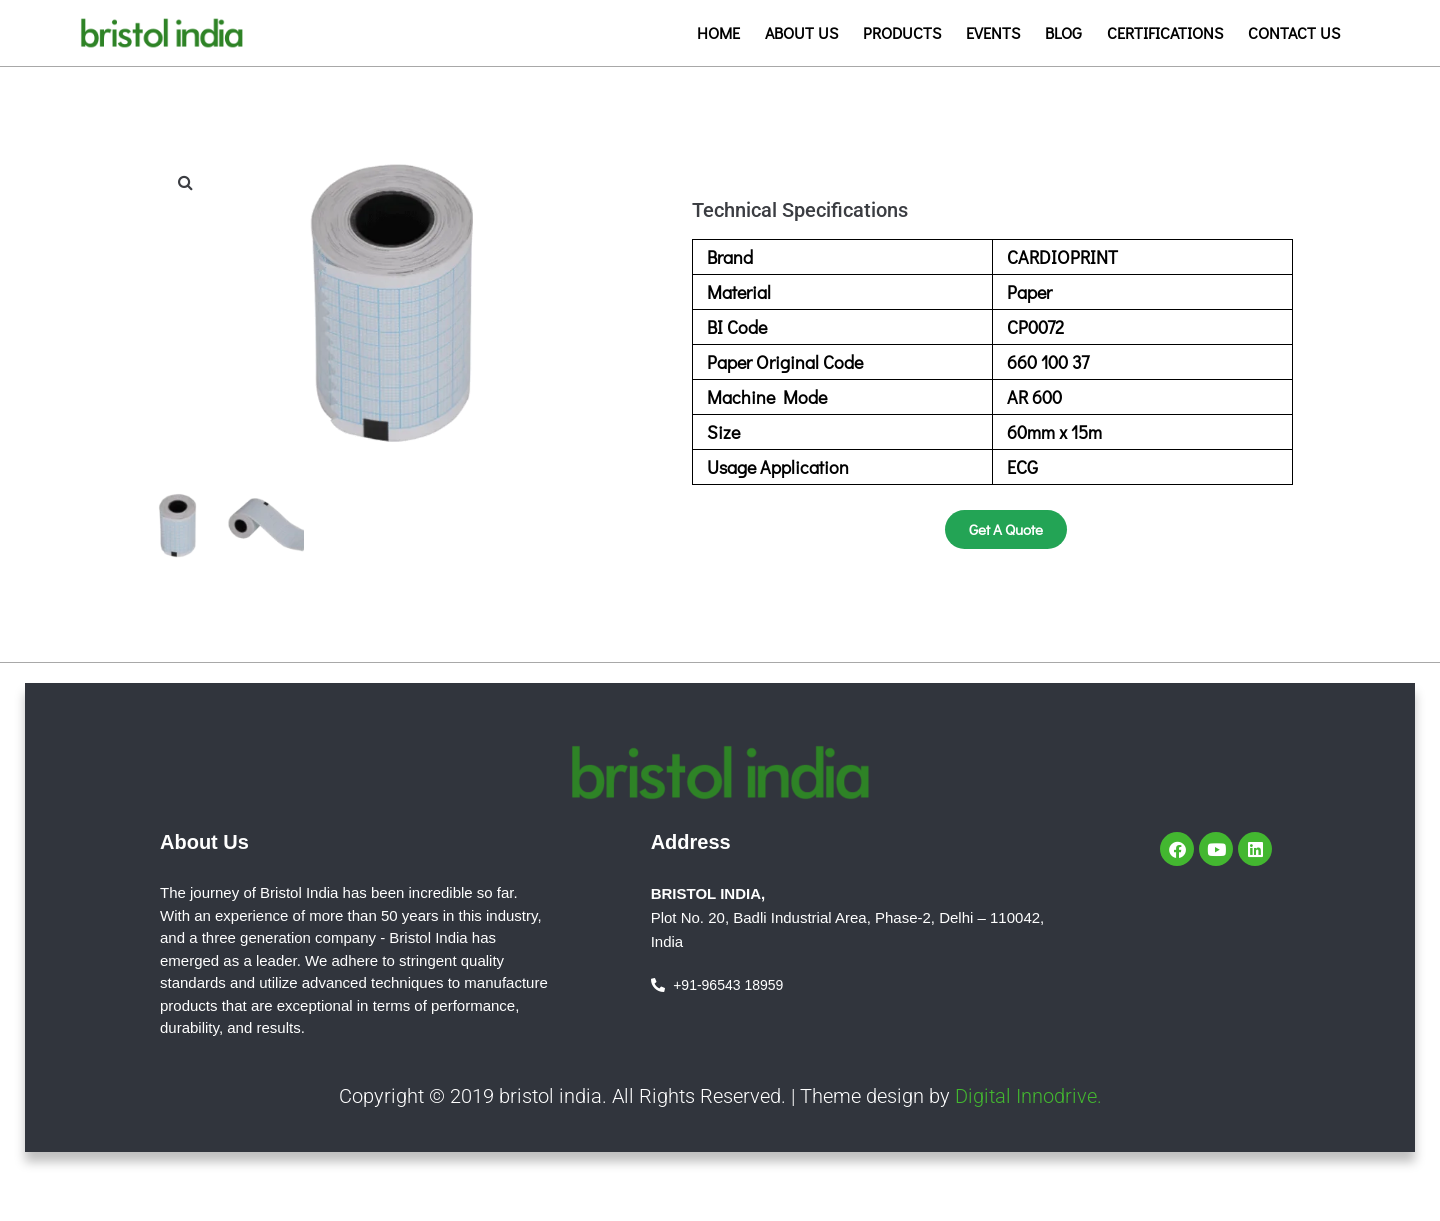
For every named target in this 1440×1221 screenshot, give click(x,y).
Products (902, 32)
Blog (1063, 32)
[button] (185, 182)
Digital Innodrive (1026, 1095)
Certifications (1165, 32)
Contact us (1294, 32)
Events (993, 32)
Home (718, 32)
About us (801, 32)
